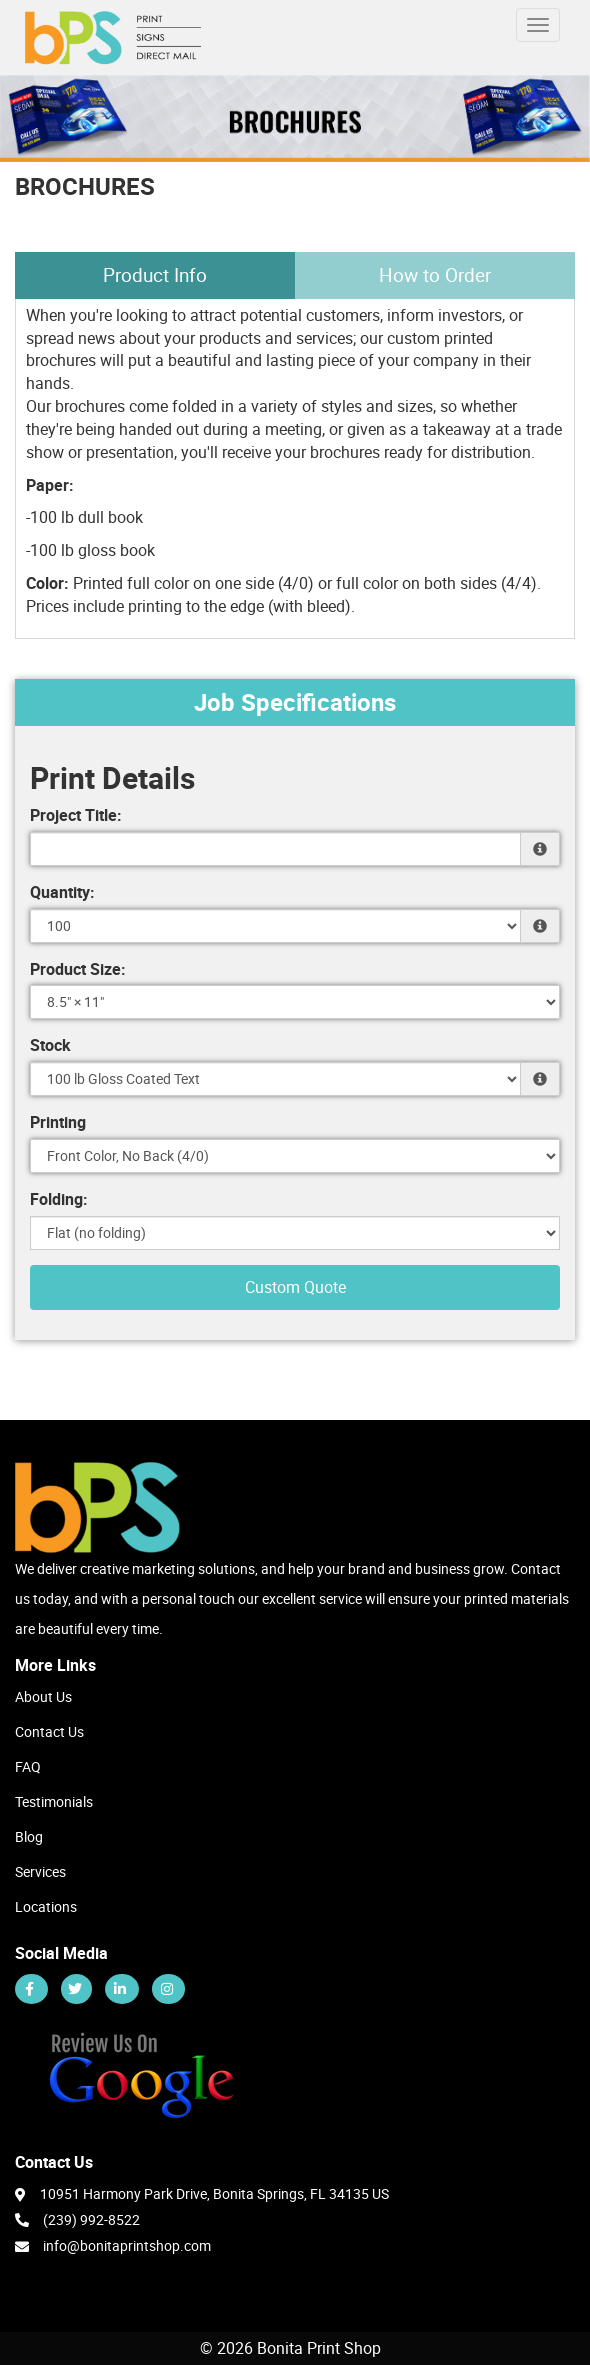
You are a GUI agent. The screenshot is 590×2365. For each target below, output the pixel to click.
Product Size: (78, 969)
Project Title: (76, 815)
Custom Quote (295, 1287)
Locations (46, 1906)
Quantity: (62, 892)
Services (40, 1871)
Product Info (155, 275)
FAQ (28, 1766)
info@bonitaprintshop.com (127, 2245)
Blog (29, 1836)
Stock (50, 1045)
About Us (43, 1696)
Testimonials (54, 1801)
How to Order (435, 275)
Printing (58, 1122)
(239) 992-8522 (77, 2219)
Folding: (59, 1199)
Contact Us (49, 1731)
